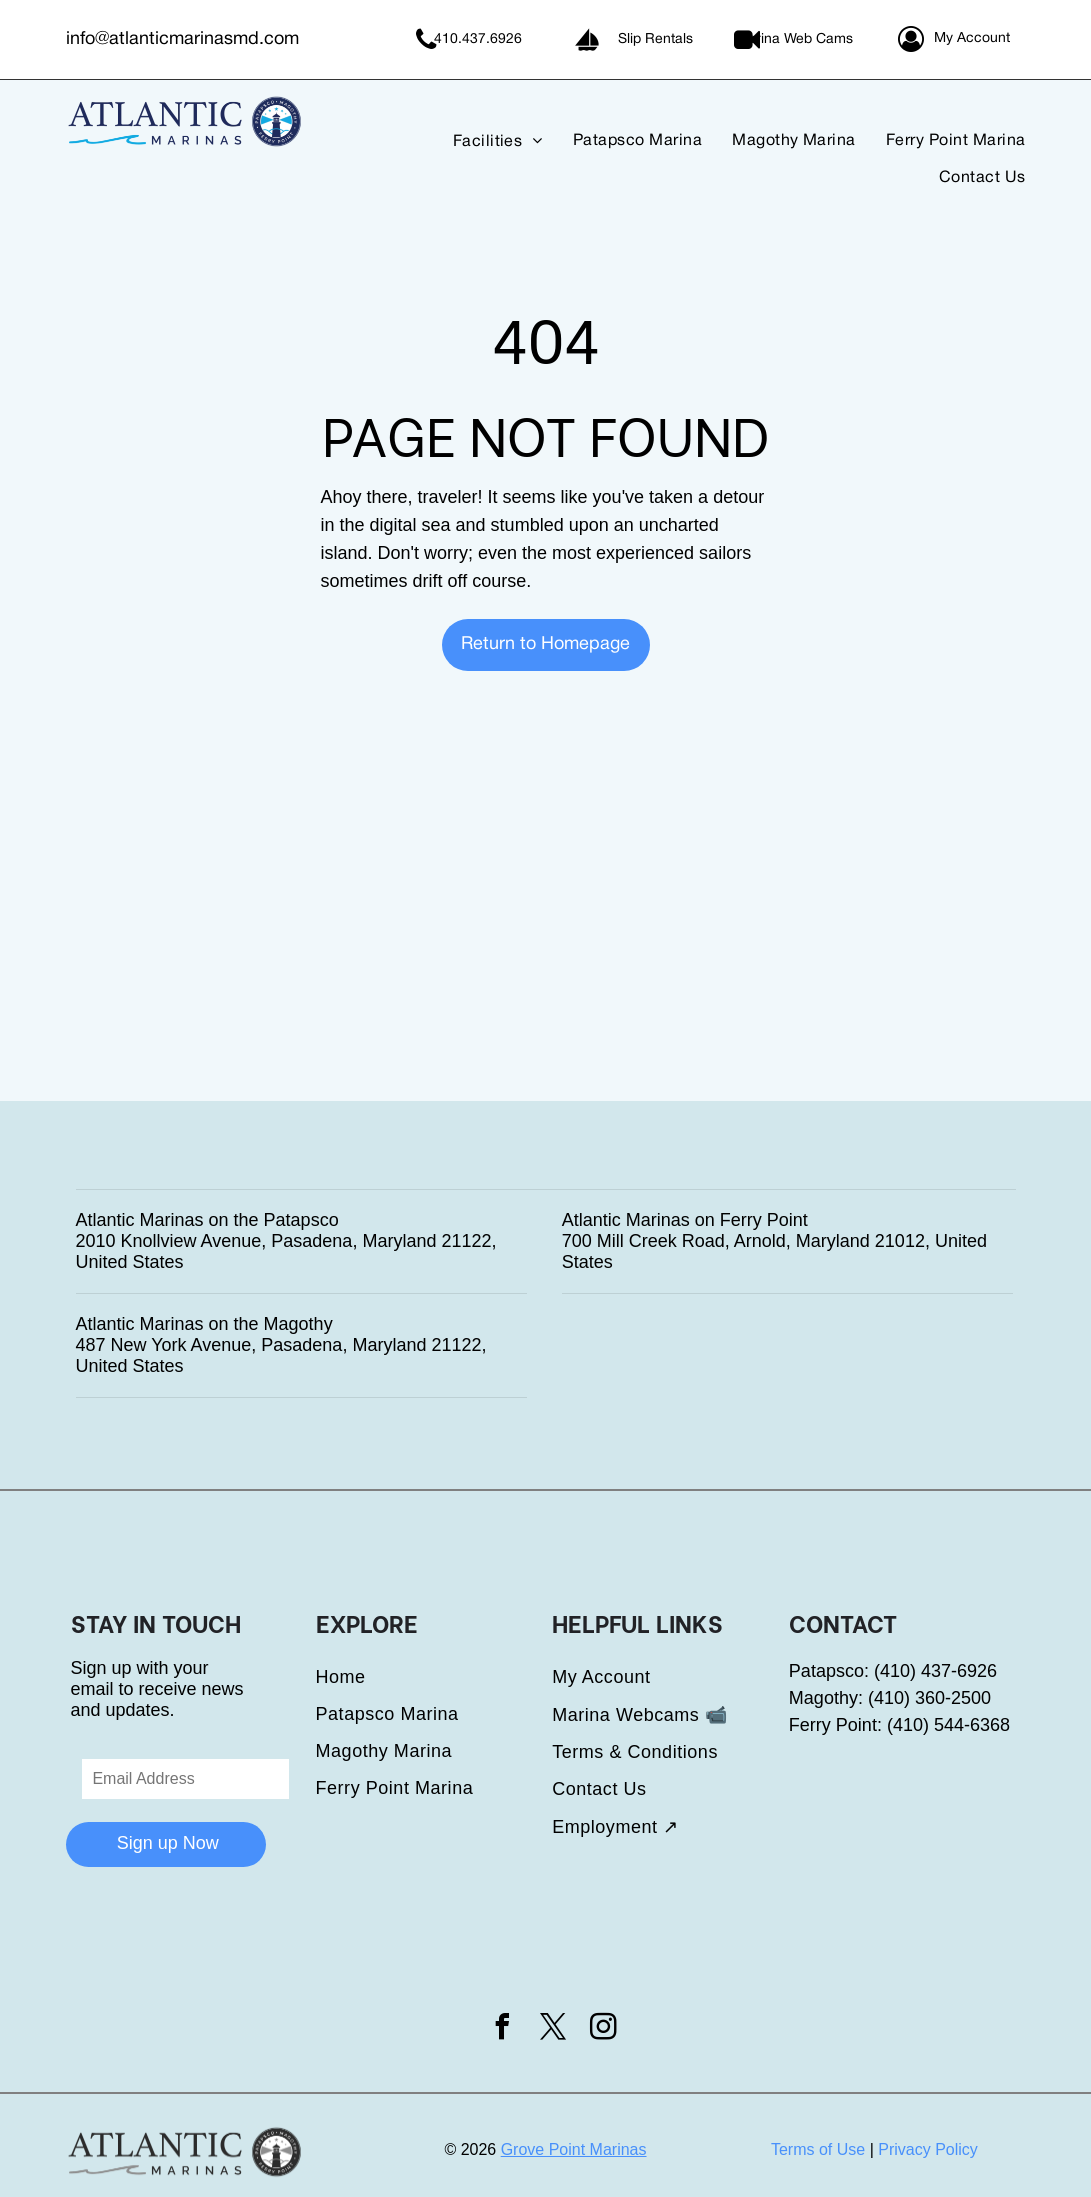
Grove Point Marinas (574, 2149)
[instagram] (603, 2029)
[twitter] (553, 2029)
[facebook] (503, 2029)
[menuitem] (483, 141)
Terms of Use (818, 2149)
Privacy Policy (928, 2149)
